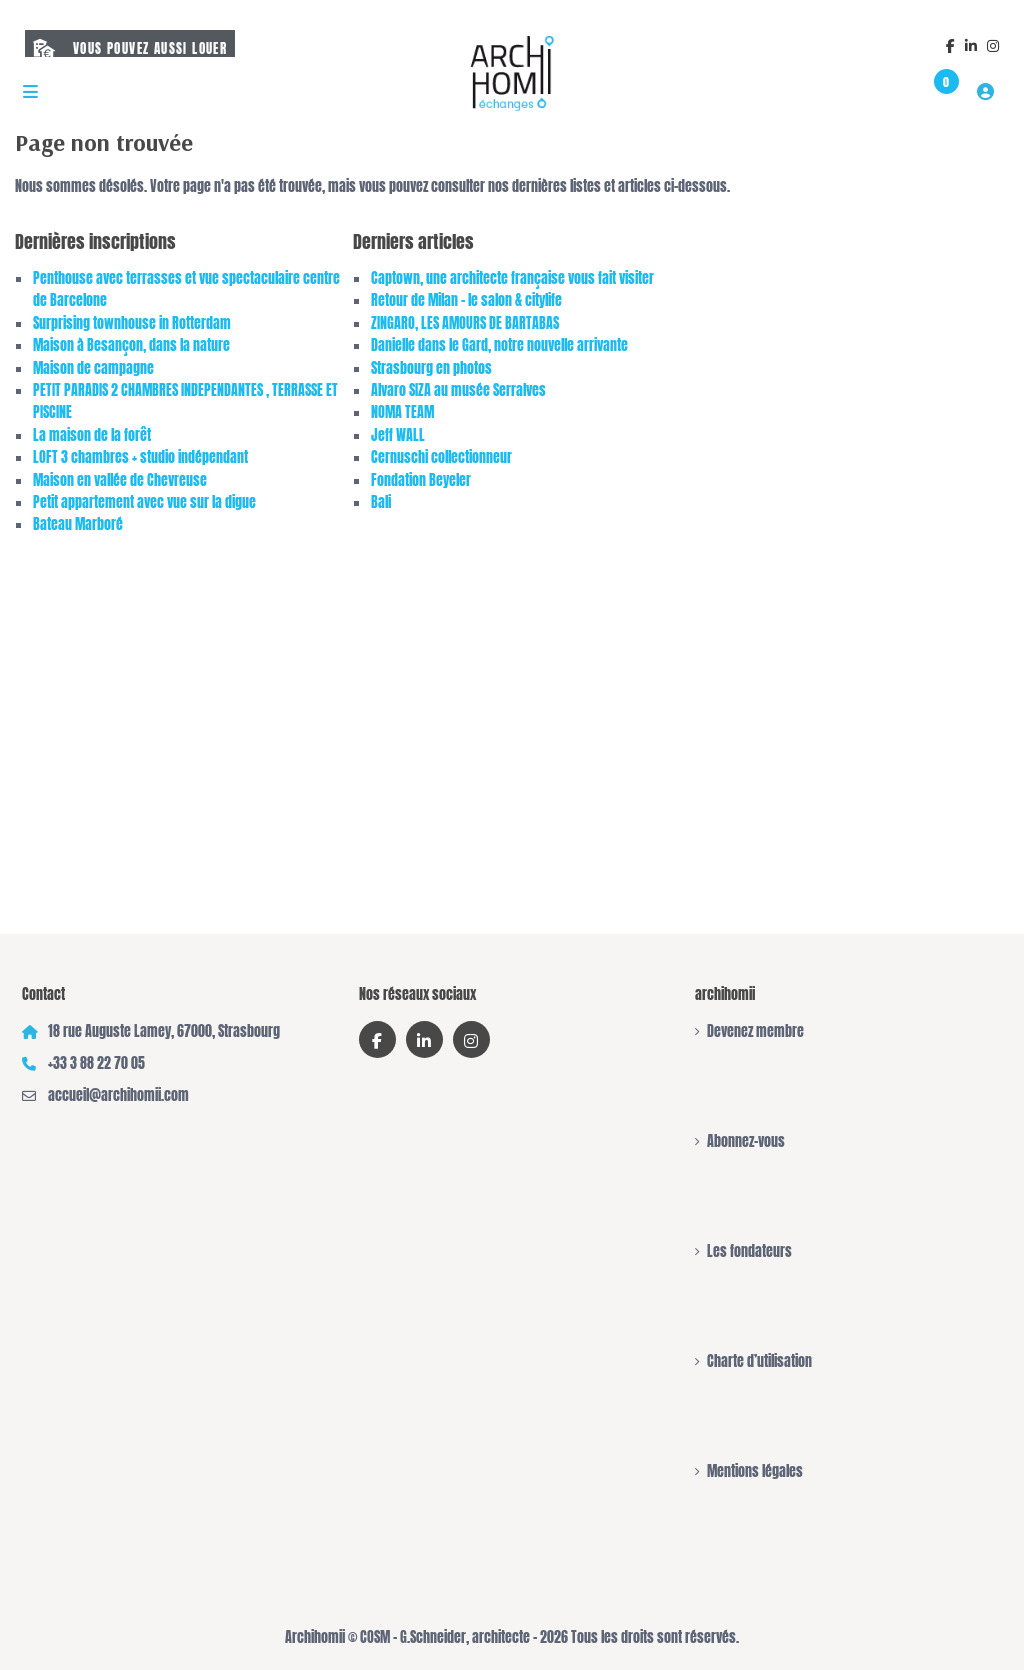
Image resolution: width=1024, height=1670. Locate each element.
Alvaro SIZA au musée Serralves (458, 390)
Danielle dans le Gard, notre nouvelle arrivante (499, 345)
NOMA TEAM (402, 412)
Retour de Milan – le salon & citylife (466, 300)
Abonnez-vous (746, 1141)
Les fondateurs (749, 1251)
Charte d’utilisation (759, 1361)
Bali (381, 502)
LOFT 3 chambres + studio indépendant (140, 457)
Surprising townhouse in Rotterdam (132, 323)
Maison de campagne (93, 368)
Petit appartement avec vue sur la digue (144, 502)
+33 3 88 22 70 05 (96, 1063)
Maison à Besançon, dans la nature (131, 345)
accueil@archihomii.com (118, 1095)
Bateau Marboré (78, 524)
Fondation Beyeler (421, 480)
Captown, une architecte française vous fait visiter (512, 278)
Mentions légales (755, 1471)
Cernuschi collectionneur (441, 457)
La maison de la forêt (92, 435)
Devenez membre (755, 1031)
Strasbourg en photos (431, 368)
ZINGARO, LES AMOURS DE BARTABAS (465, 323)
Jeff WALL (398, 435)
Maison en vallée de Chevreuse (120, 480)
